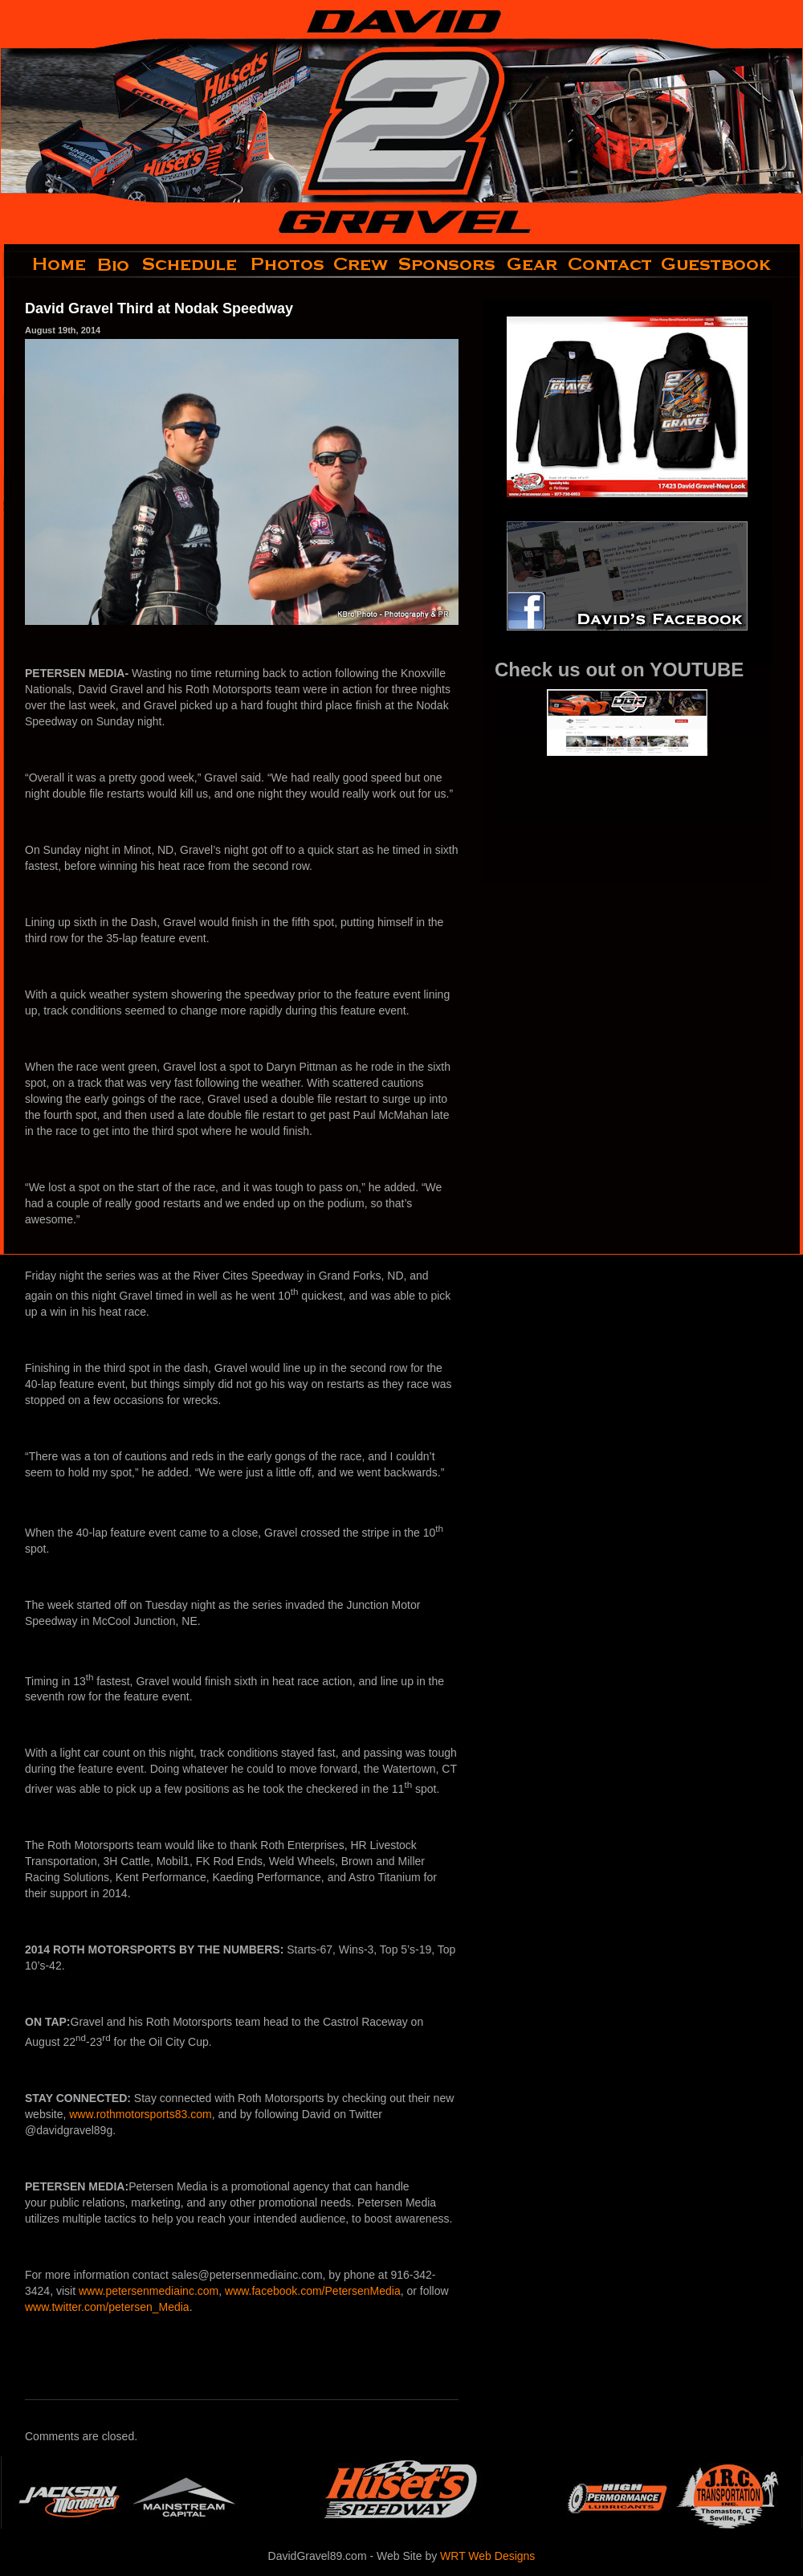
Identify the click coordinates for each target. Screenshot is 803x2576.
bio (115, 264)
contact (611, 264)
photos (286, 264)
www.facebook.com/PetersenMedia (313, 2290)
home (46, 264)
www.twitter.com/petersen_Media (107, 2306)
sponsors (447, 264)
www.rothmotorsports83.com (140, 2114)
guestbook (729, 264)
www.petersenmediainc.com (148, 2290)
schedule (191, 264)
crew (361, 264)
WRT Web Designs (487, 2555)
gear (532, 264)
